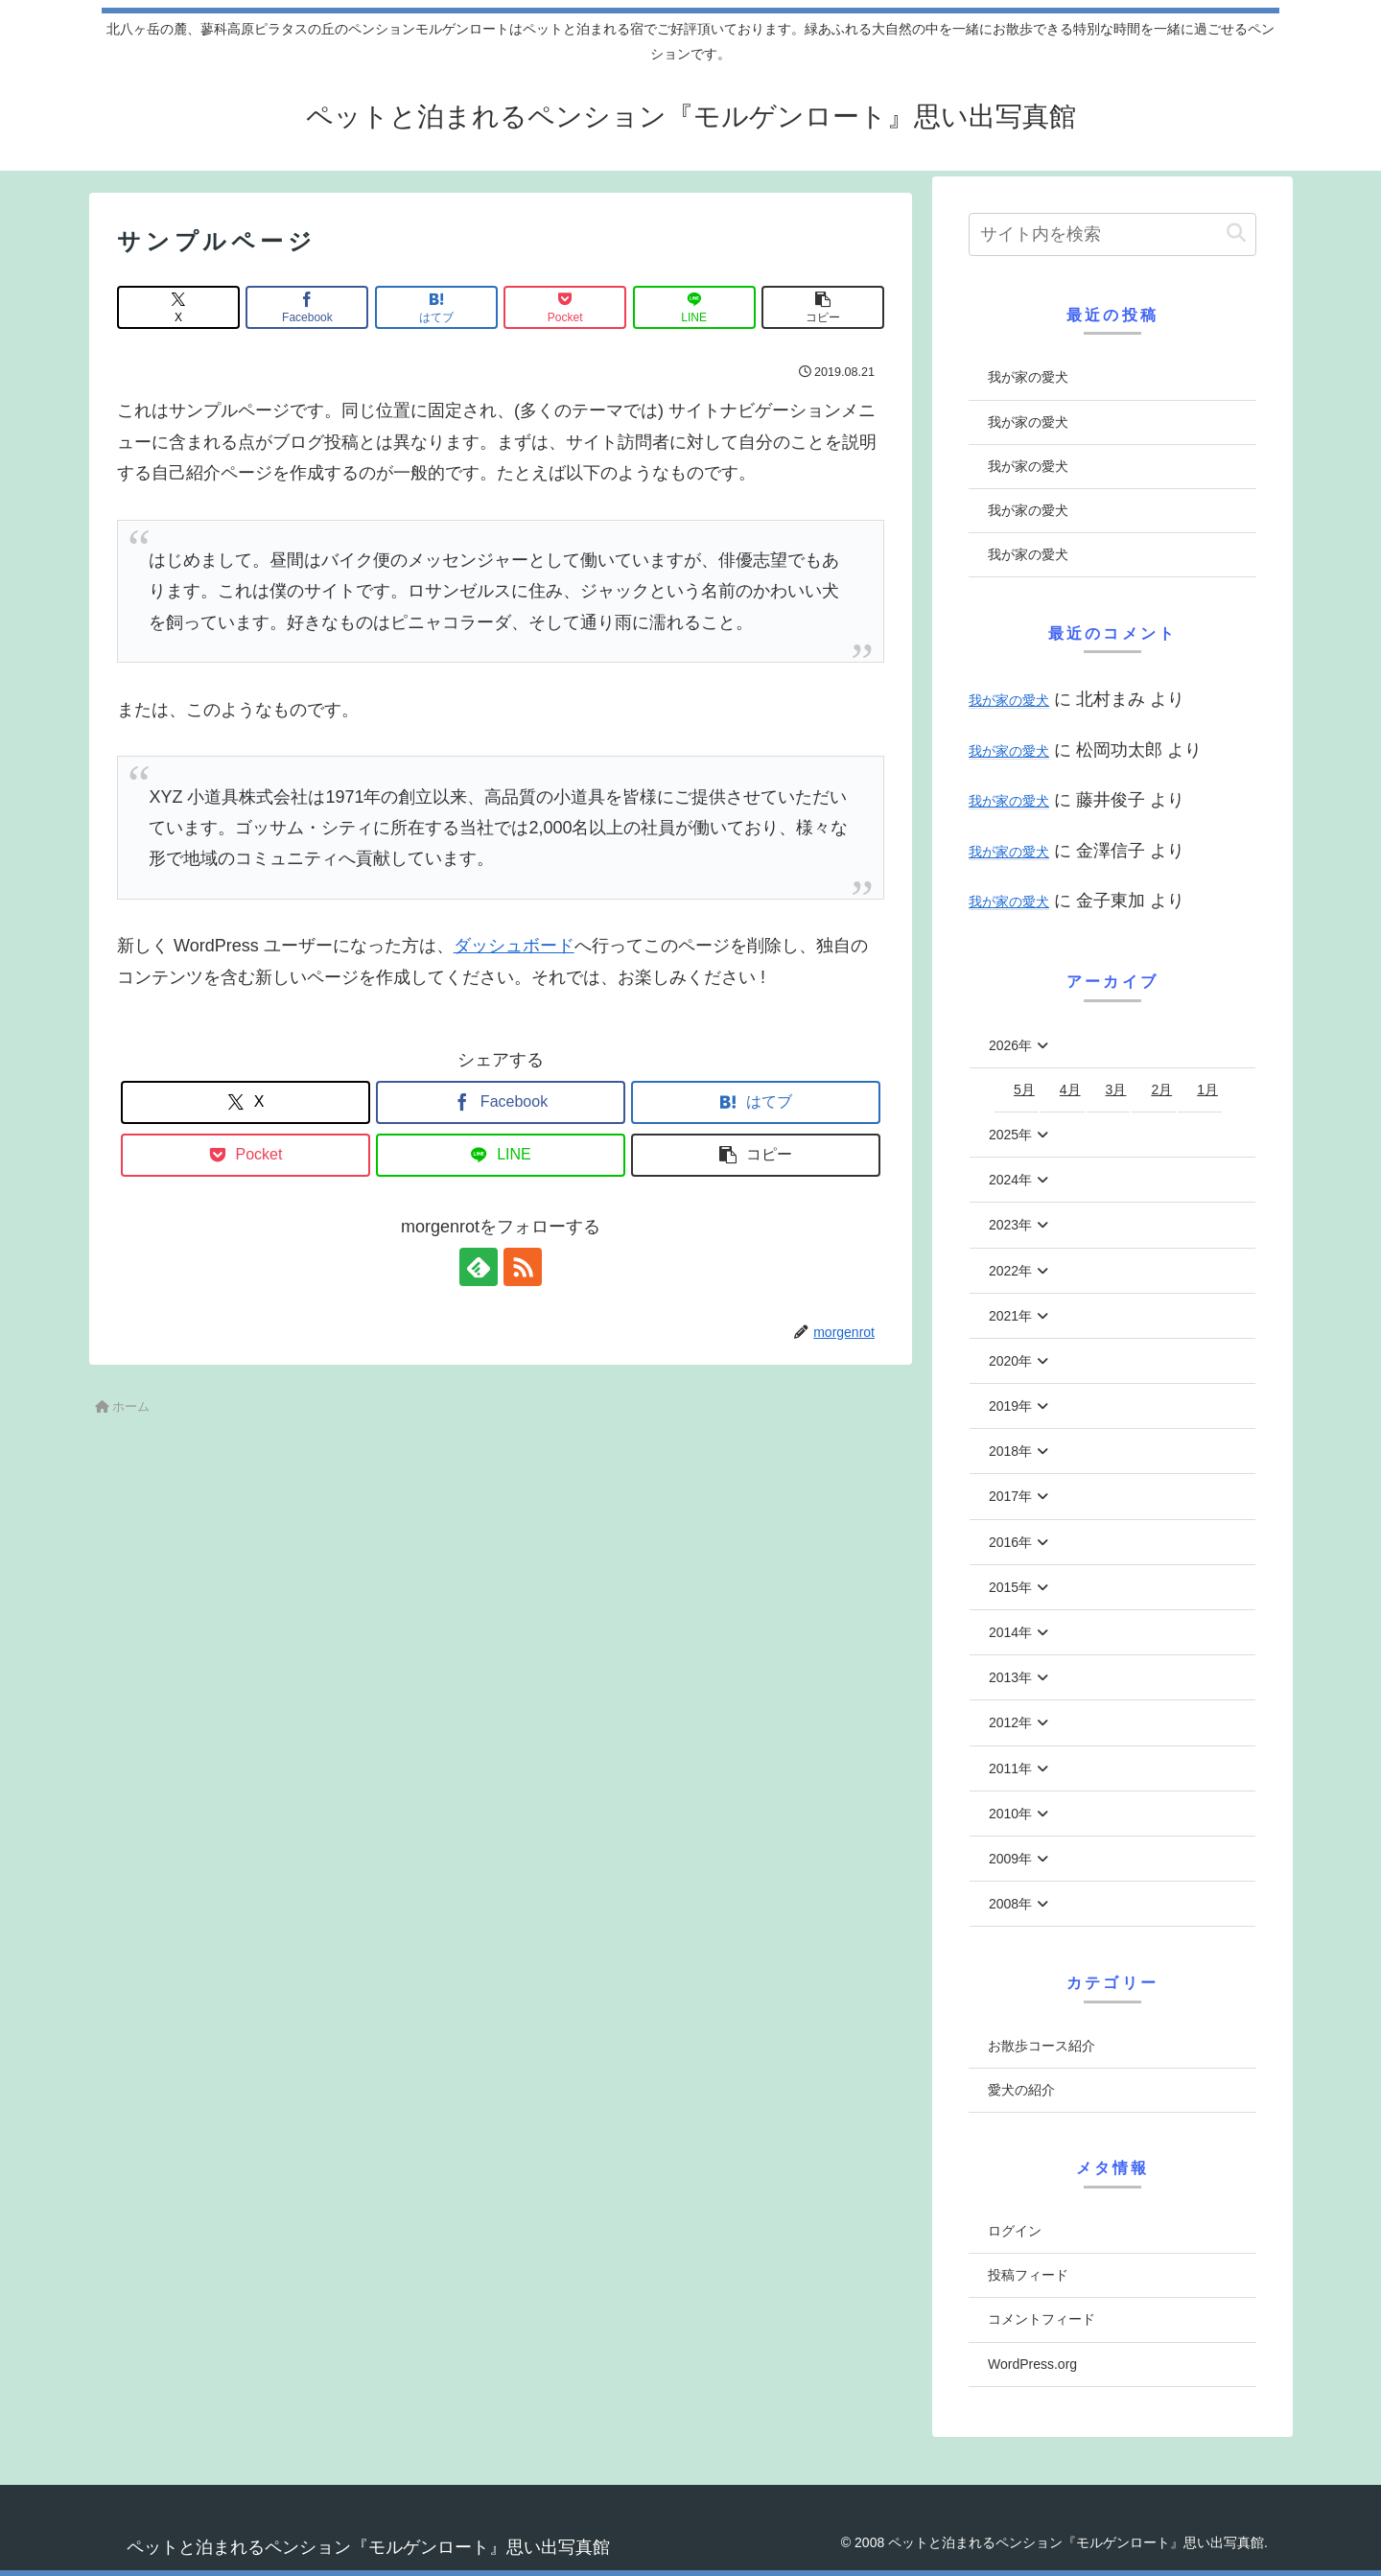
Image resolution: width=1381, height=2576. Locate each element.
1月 (1207, 1089)
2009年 (1010, 1858)
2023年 (1010, 1224)
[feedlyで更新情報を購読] (478, 1267)
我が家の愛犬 (1028, 377)
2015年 (1010, 1587)
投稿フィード (1028, 2275)
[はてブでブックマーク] (436, 307)
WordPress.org (1032, 2364)
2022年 (1010, 1270)
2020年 (1010, 1361)
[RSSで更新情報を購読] (522, 1267)
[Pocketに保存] (564, 307)
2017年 (1010, 1496)
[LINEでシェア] (694, 307)
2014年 (1010, 1632)
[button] (822, 307)
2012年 (1010, 1722)
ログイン (1015, 2230)
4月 (1070, 1089)
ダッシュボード (514, 945)
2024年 (1010, 1179)
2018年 (1010, 1451)
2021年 (1010, 1315)
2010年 (1010, 1813)
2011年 (1010, 1768)
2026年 (1010, 1045)
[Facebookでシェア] (307, 307)
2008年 (1010, 1903)
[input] (1112, 234)
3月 (1116, 1089)
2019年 (1010, 1406)
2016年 (1010, 1542)
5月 (1024, 1089)
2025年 (1010, 1134)
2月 (1161, 1089)
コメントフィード (1041, 2319)
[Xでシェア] (178, 307)
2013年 (1010, 1677)
